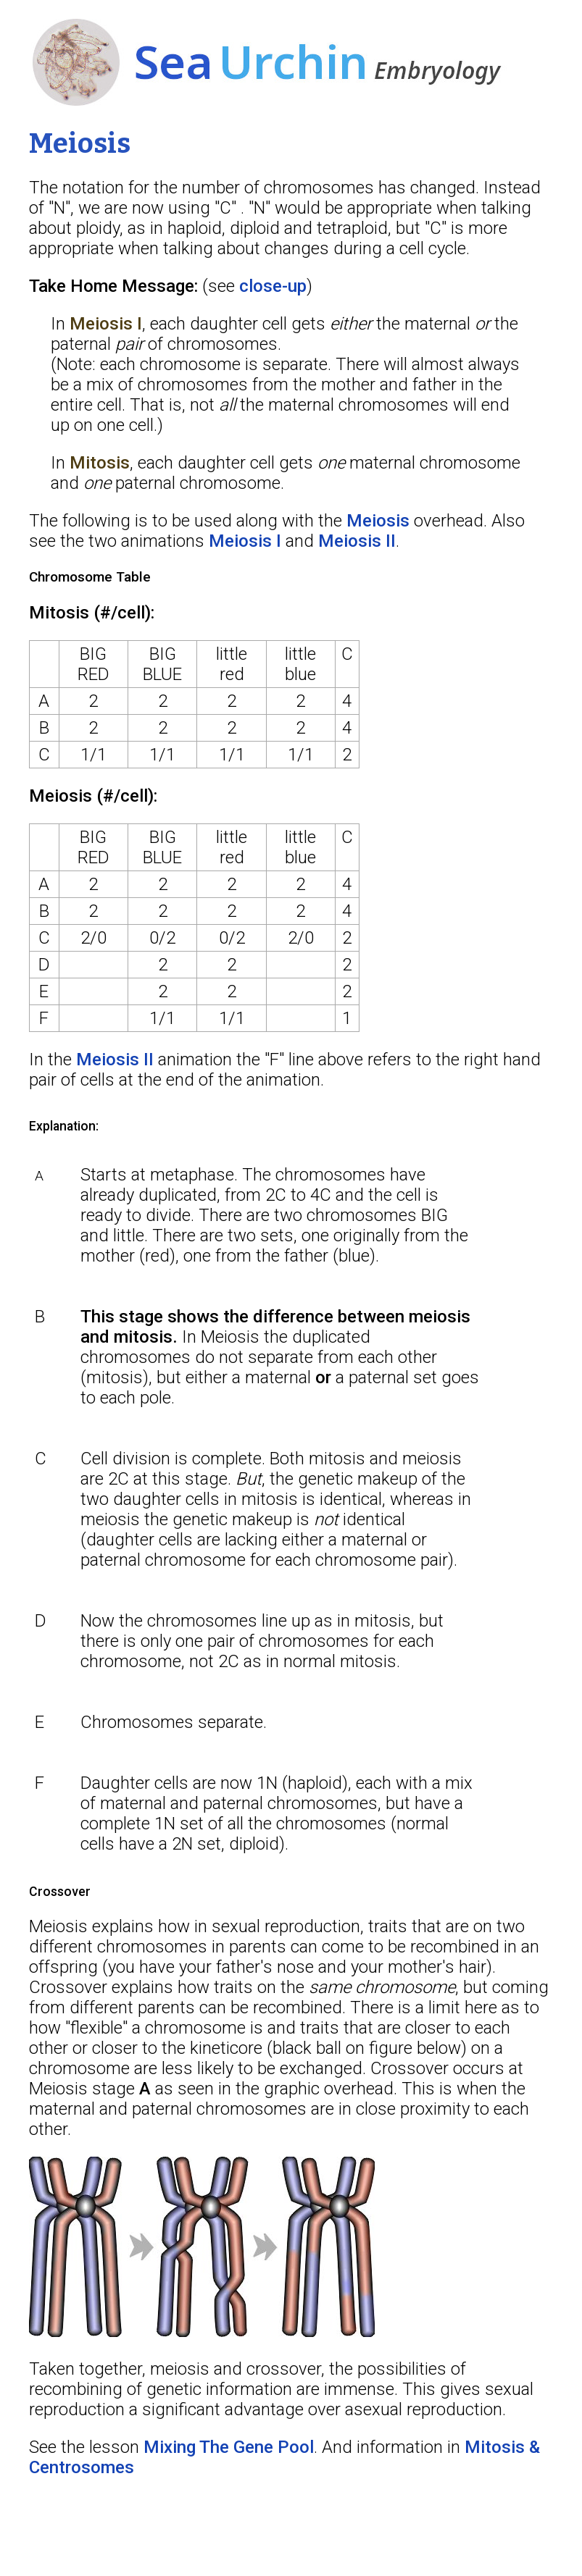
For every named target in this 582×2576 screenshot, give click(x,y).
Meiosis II (357, 541)
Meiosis (378, 521)
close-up (273, 286)
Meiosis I (245, 541)
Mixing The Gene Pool (229, 2447)
